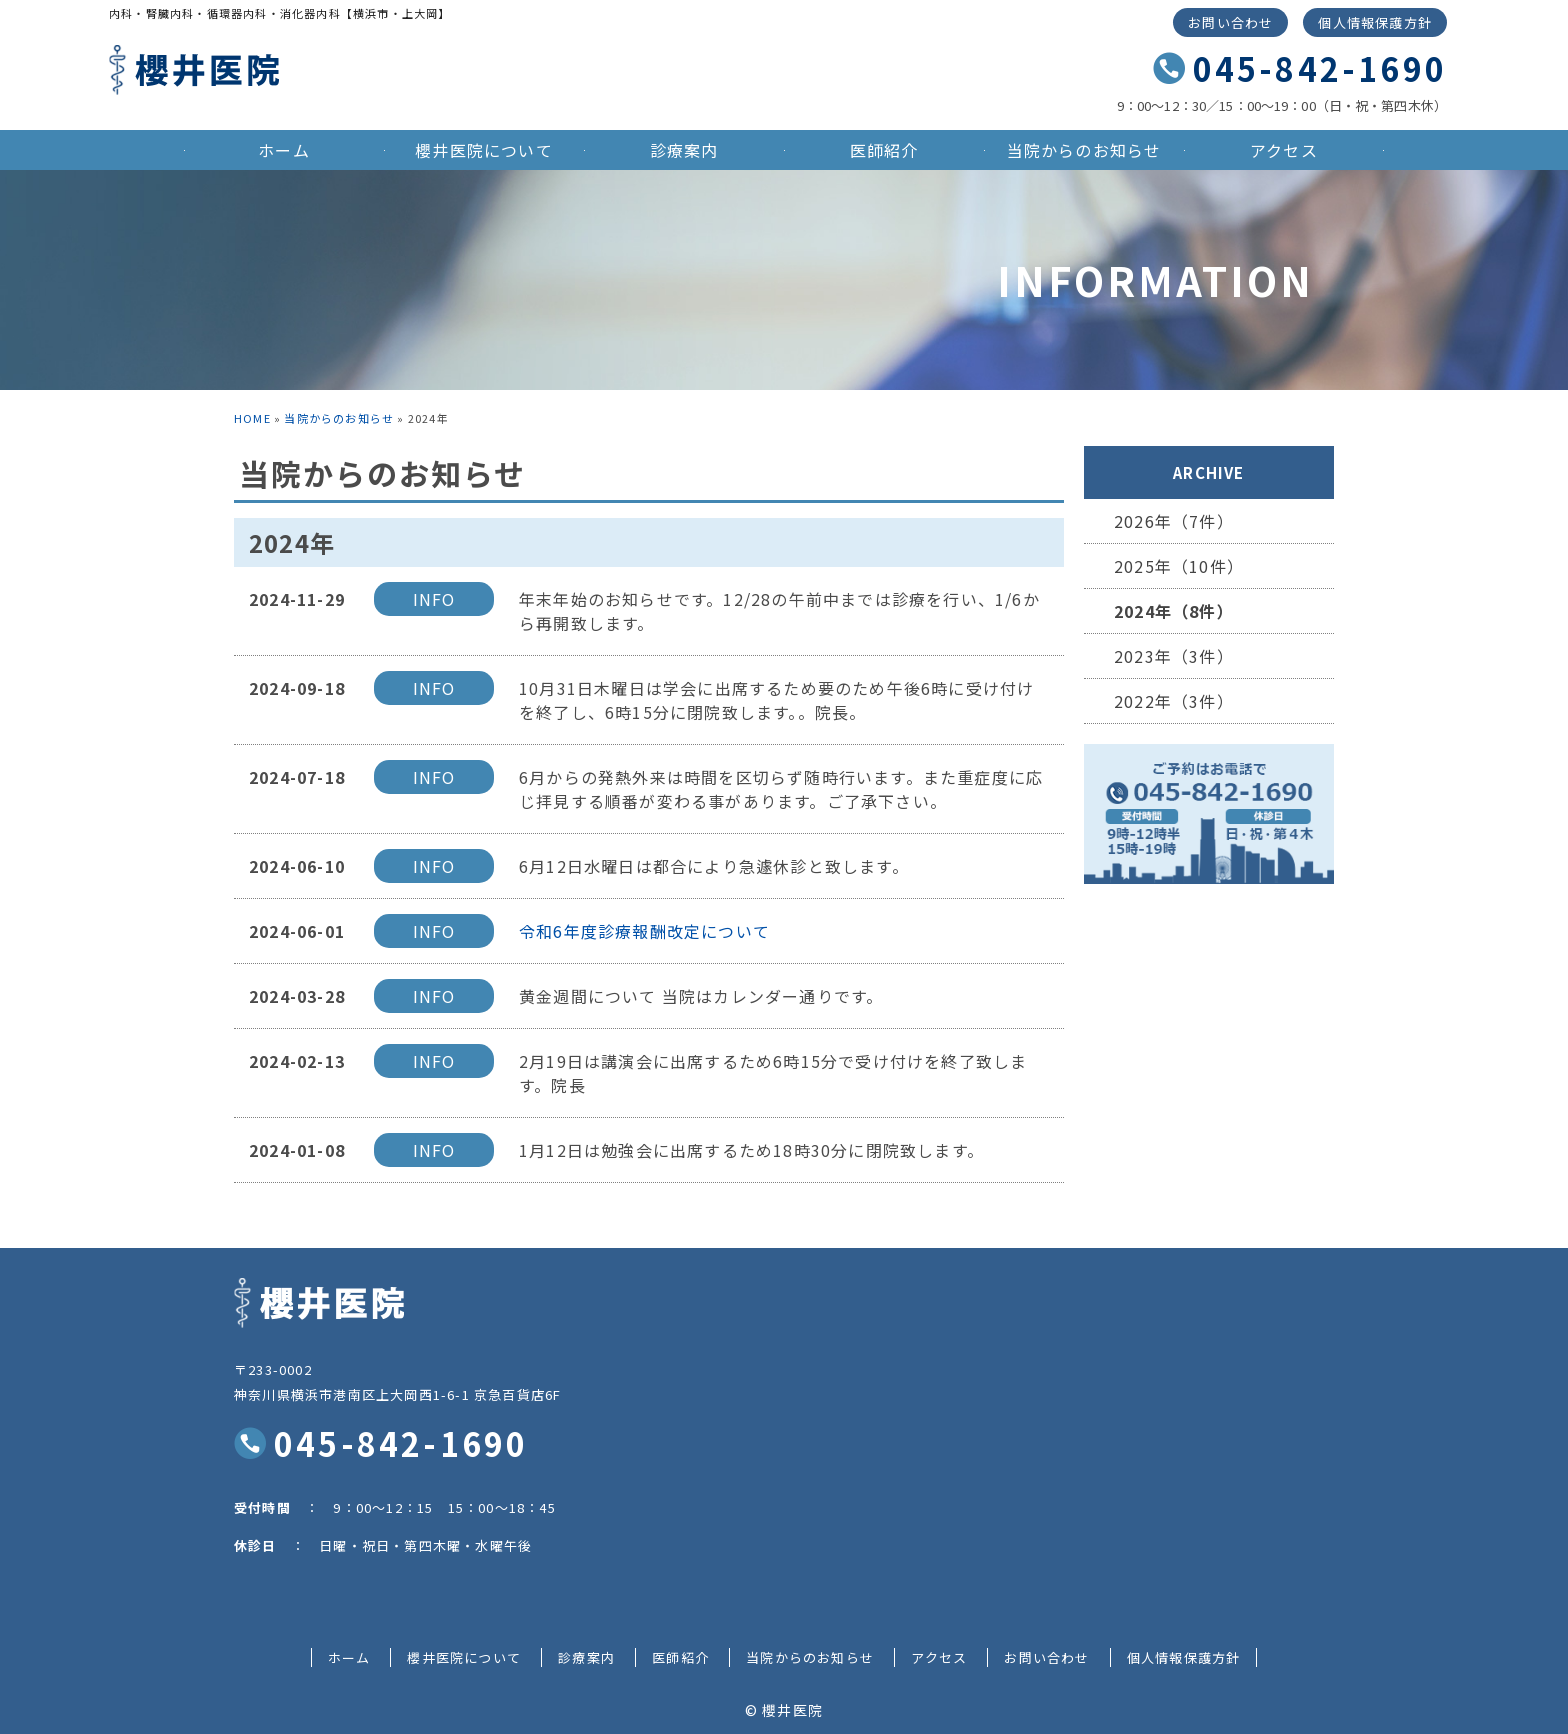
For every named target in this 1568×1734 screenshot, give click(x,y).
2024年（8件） (1174, 611)
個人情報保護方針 (1375, 22)
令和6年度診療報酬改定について (644, 931)
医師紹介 (884, 150)
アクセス (1284, 150)
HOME (252, 418)
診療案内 (684, 150)
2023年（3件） (1174, 656)
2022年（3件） (1174, 701)
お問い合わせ (1230, 22)
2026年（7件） (1174, 521)
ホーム (284, 150)
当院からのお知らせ (1084, 150)
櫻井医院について (484, 150)
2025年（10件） (1179, 566)
